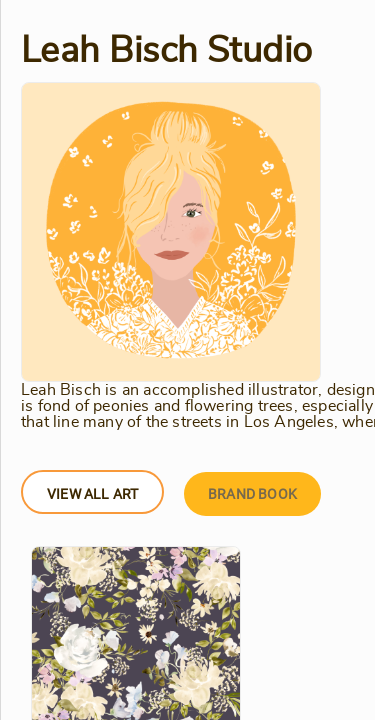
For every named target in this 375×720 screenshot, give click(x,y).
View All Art (92, 494)
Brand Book (252, 494)
